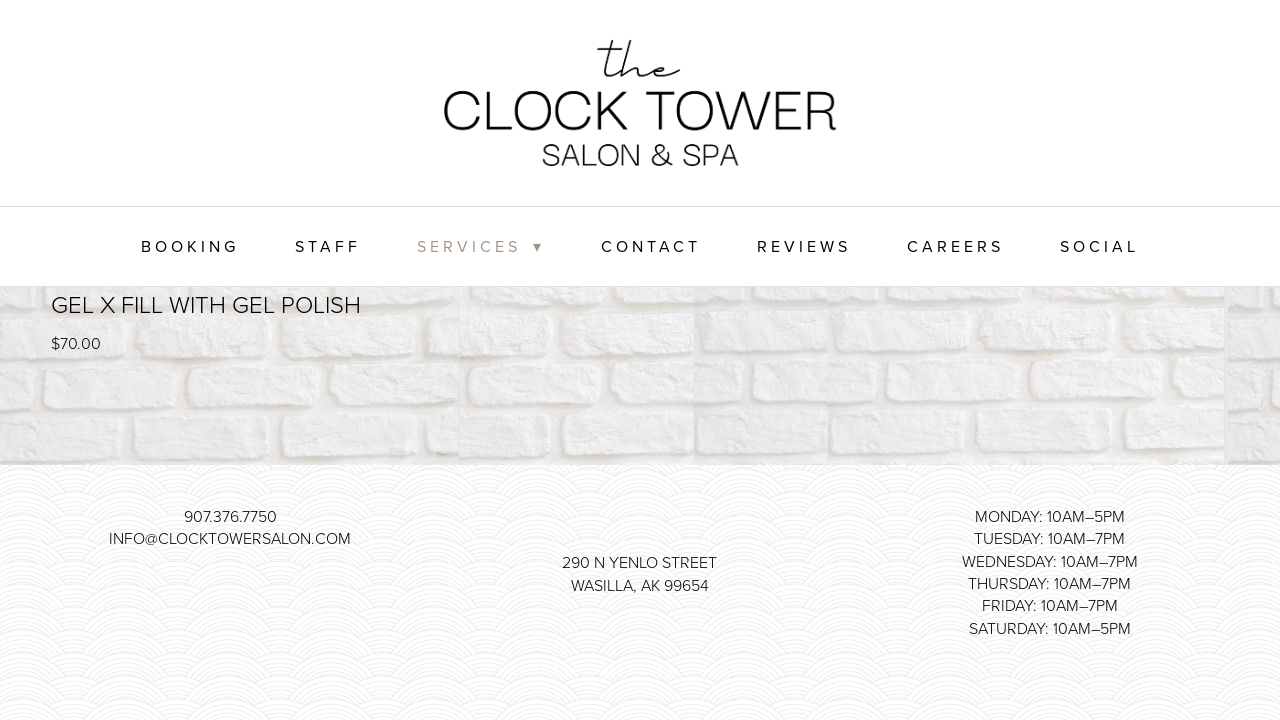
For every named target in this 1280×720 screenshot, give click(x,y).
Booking (190, 246)
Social (1099, 246)
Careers (955, 246)
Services (480, 246)
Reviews (804, 246)
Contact (651, 246)
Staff (328, 246)
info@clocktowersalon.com (230, 538)
